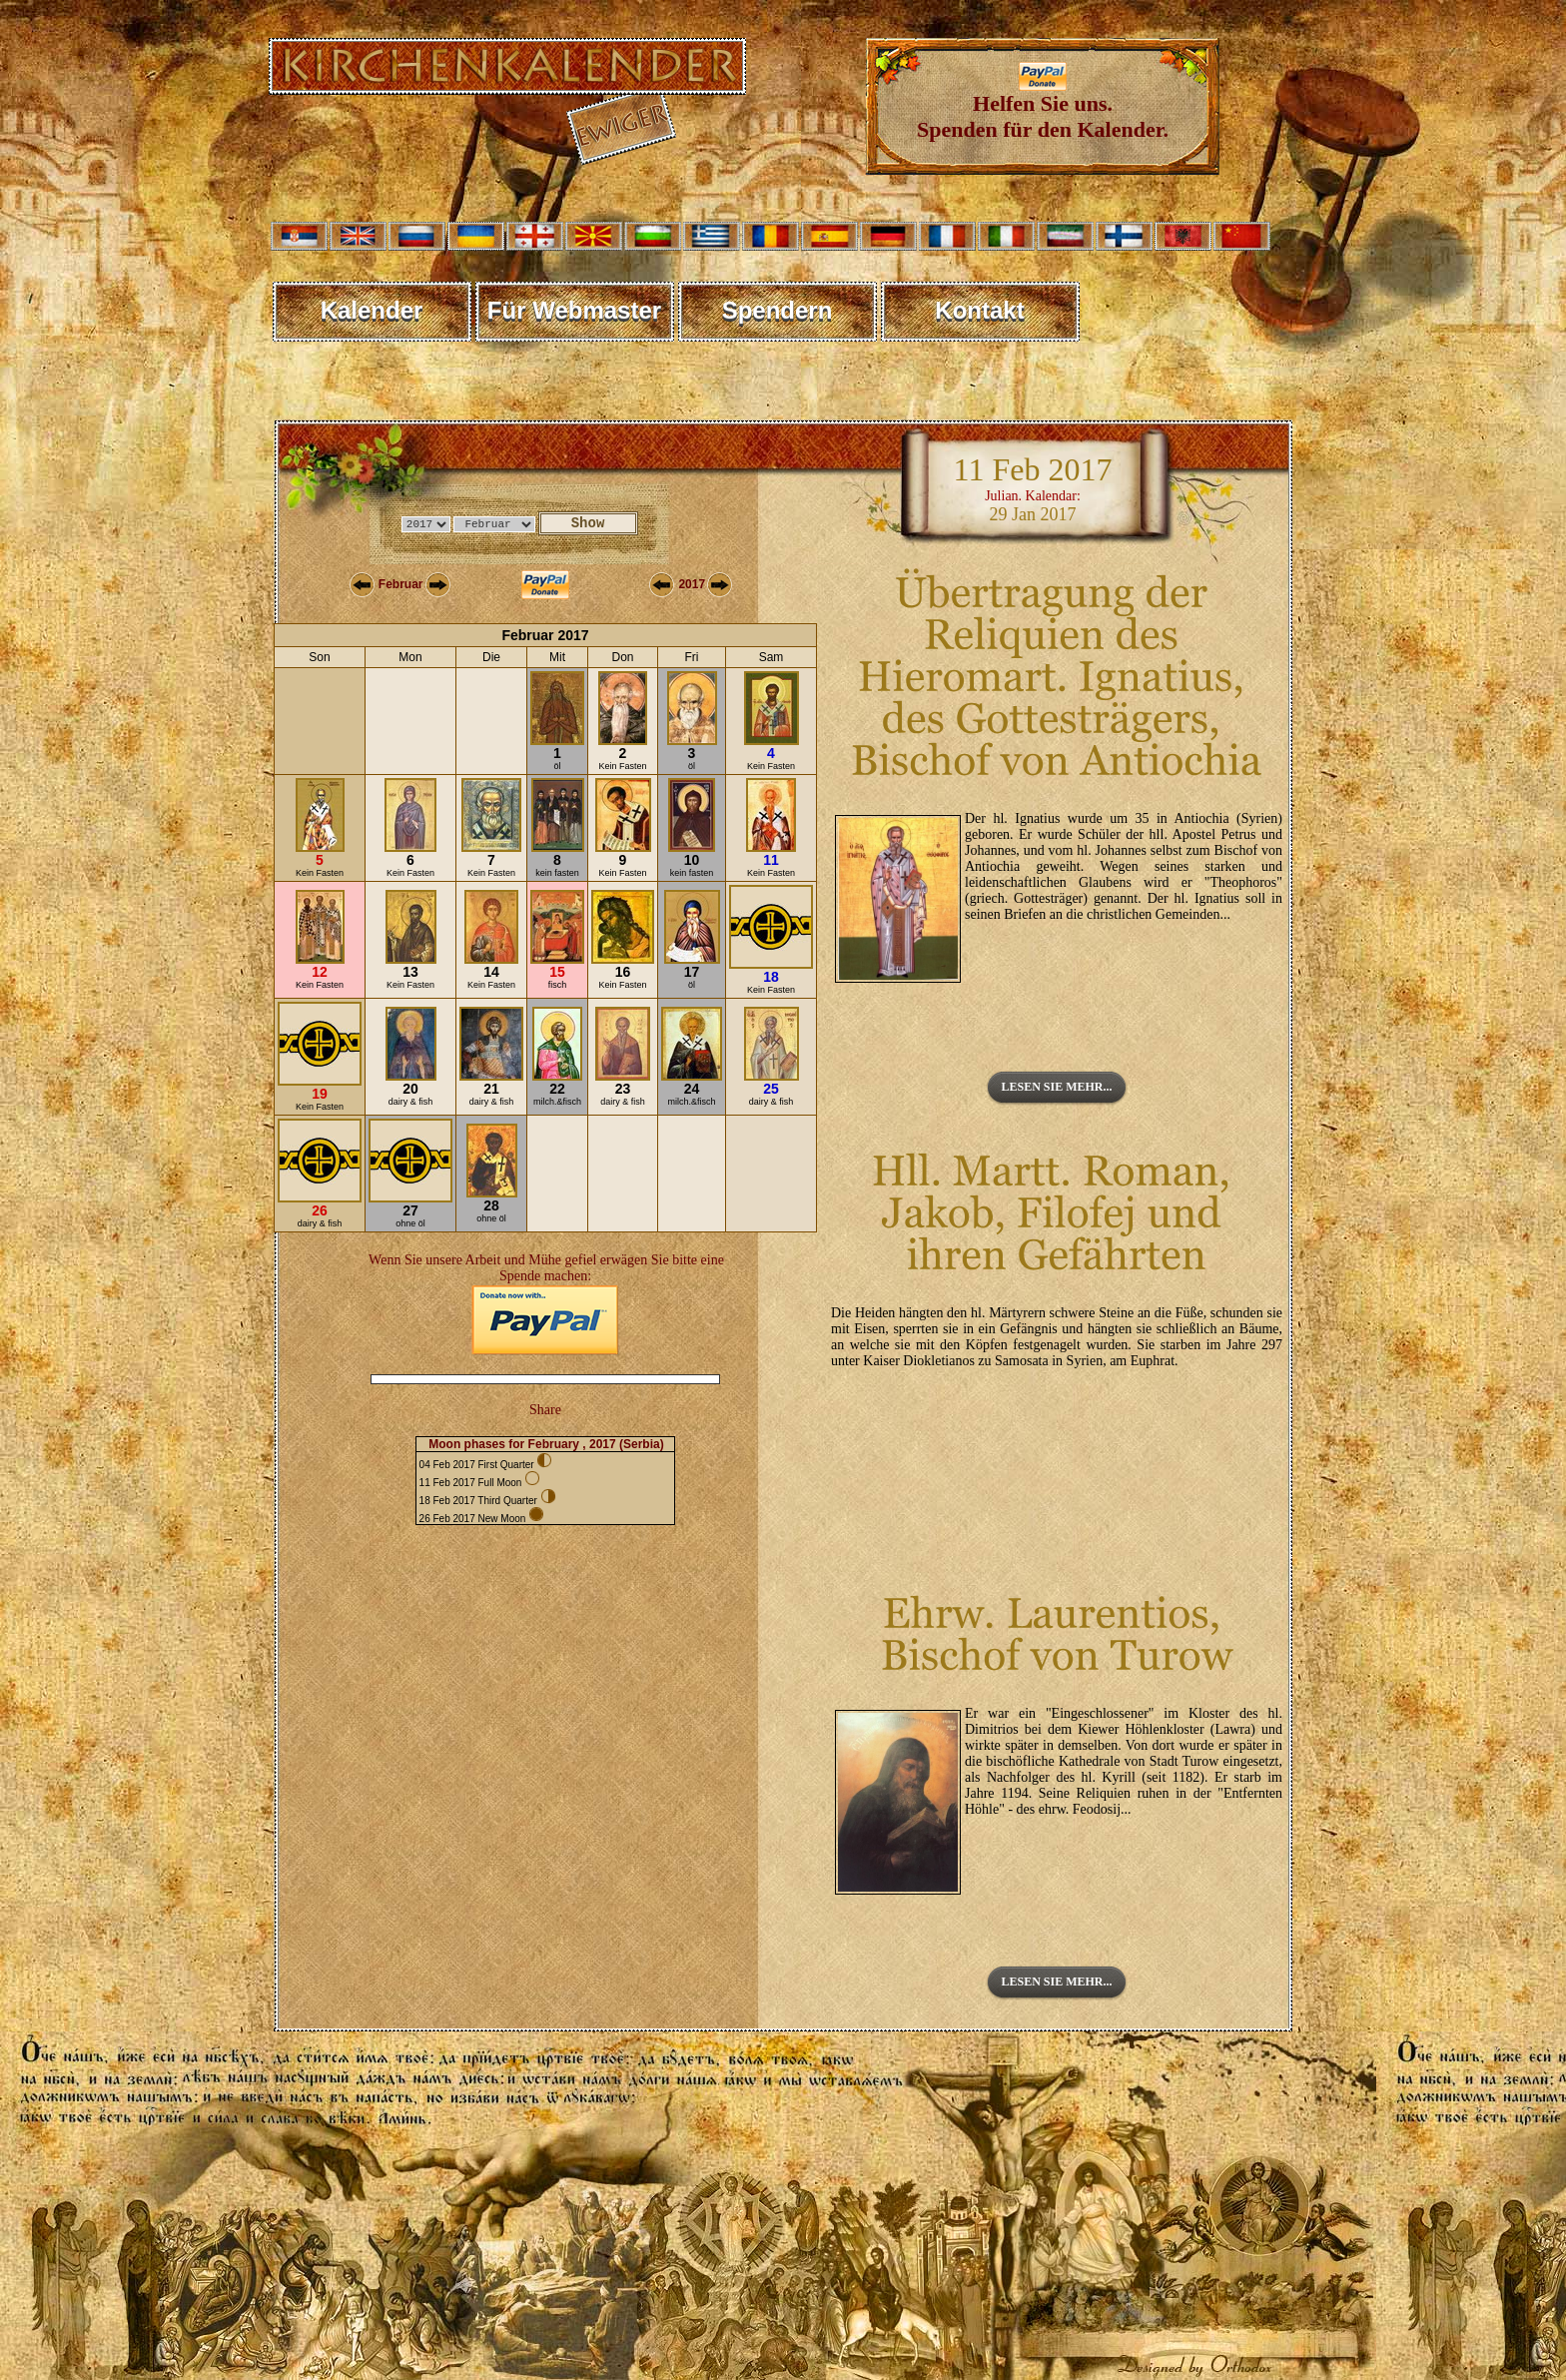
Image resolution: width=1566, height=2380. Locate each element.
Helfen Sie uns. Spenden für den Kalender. (1043, 106)
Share (545, 1409)
